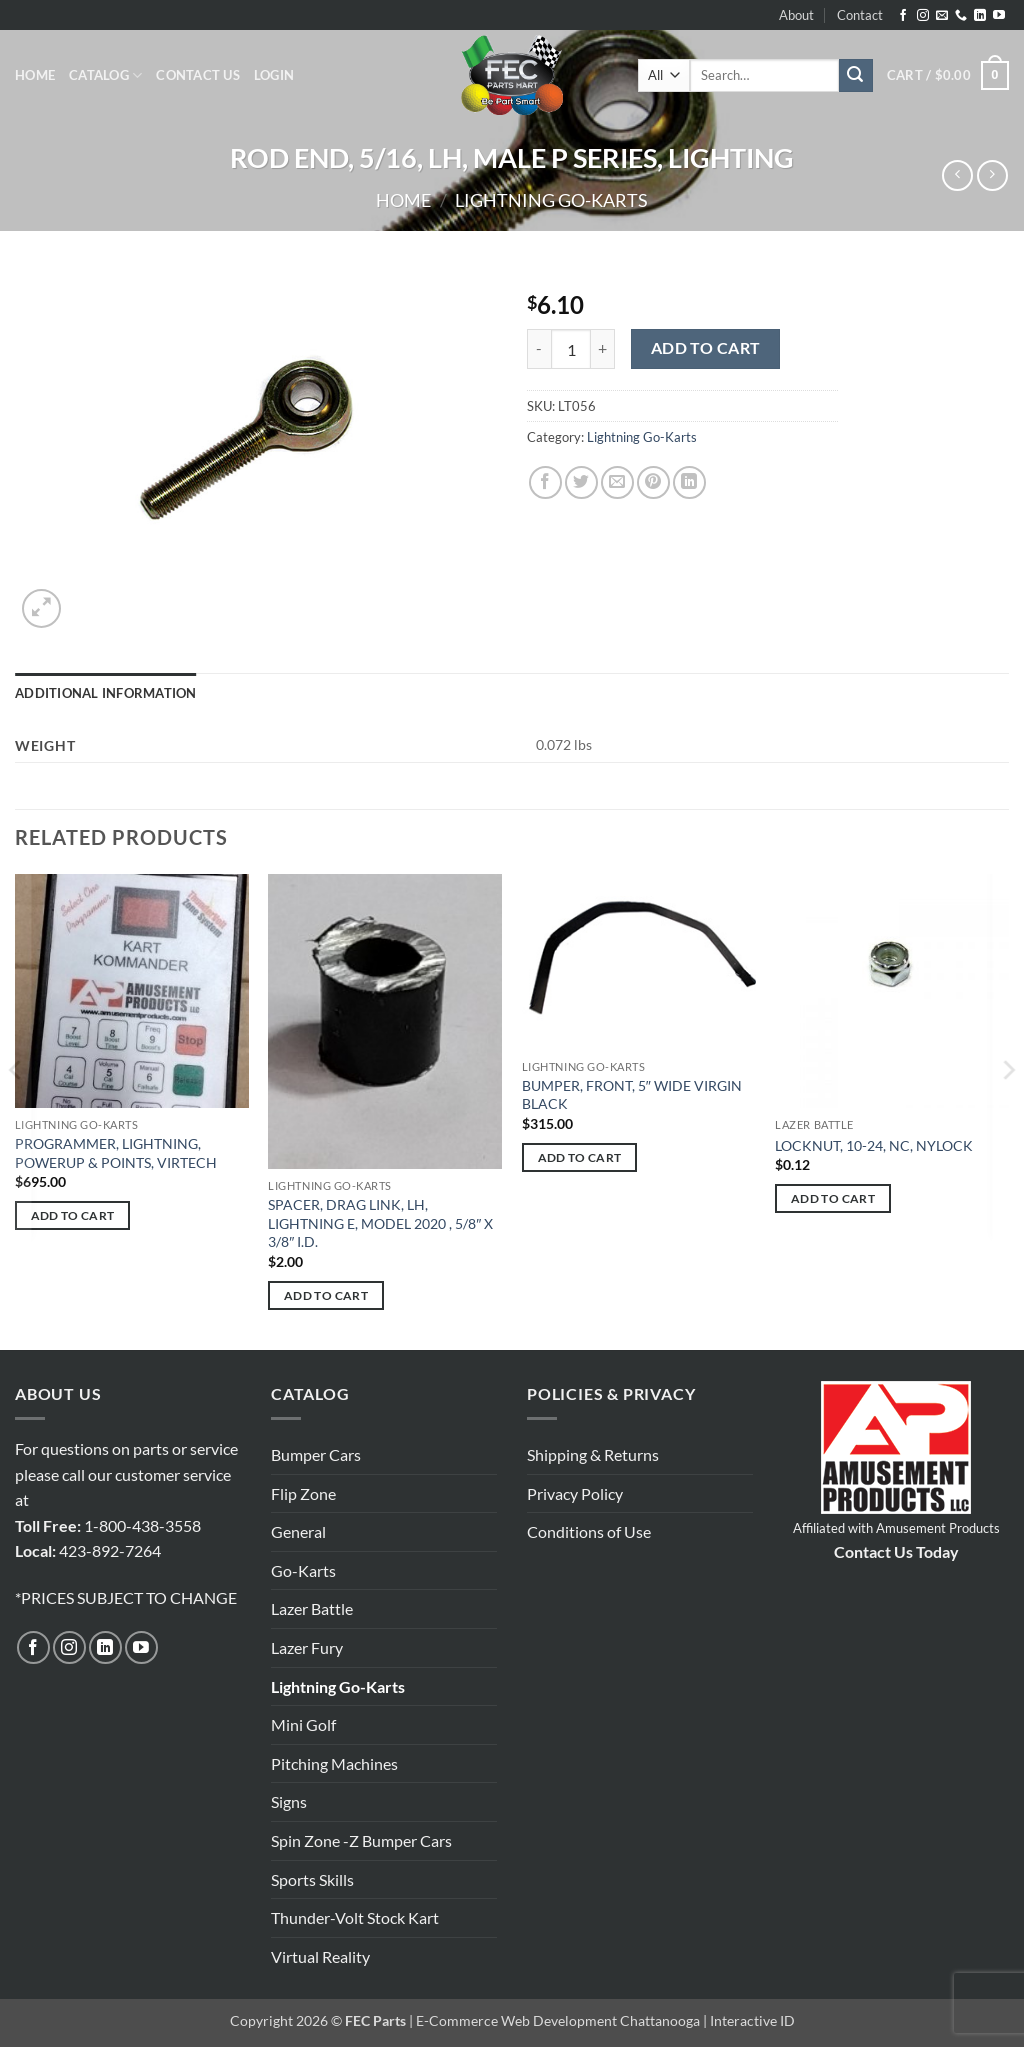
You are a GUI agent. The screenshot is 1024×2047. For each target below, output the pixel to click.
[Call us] (961, 16)
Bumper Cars (316, 1454)
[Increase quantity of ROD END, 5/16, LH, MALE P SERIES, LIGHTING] (603, 349)
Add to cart (706, 348)
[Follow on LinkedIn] (980, 16)
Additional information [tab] (106, 693)
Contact (860, 15)
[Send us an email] (942, 16)
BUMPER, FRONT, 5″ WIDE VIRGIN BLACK (632, 1095)
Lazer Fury (307, 1647)
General (298, 1531)
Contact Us (198, 75)
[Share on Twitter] (581, 482)
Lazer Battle (312, 1608)
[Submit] (856, 76)
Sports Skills (312, 1879)
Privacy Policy (575, 1493)
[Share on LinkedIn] (689, 482)
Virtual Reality (320, 1956)
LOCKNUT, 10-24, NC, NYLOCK (874, 1145)
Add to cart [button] (73, 1215)
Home (35, 75)
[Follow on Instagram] (923, 16)
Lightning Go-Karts (551, 200)
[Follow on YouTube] (999, 16)
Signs (289, 1801)
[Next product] (957, 175)
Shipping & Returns (593, 1454)
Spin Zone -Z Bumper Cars (361, 1840)
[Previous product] (992, 175)
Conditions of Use (589, 1531)
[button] (274, 75)
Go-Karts (303, 1570)
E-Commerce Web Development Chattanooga (558, 2020)
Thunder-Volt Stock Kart (355, 1917)
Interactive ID (752, 2020)
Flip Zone (303, 1493)
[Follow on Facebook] (903, 16)
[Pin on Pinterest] (653, 482)
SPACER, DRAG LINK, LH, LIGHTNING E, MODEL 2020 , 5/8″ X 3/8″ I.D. (380, 1223)
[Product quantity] (571, 349)
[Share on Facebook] (545, 482)
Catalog (105, 75)
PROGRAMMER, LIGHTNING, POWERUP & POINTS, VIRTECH (116, 1153)
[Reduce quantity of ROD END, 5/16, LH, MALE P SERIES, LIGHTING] (539, 349)
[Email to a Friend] (617, 482)
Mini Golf (303, 1724)
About (796, 15)
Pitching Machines (334, 1763)
